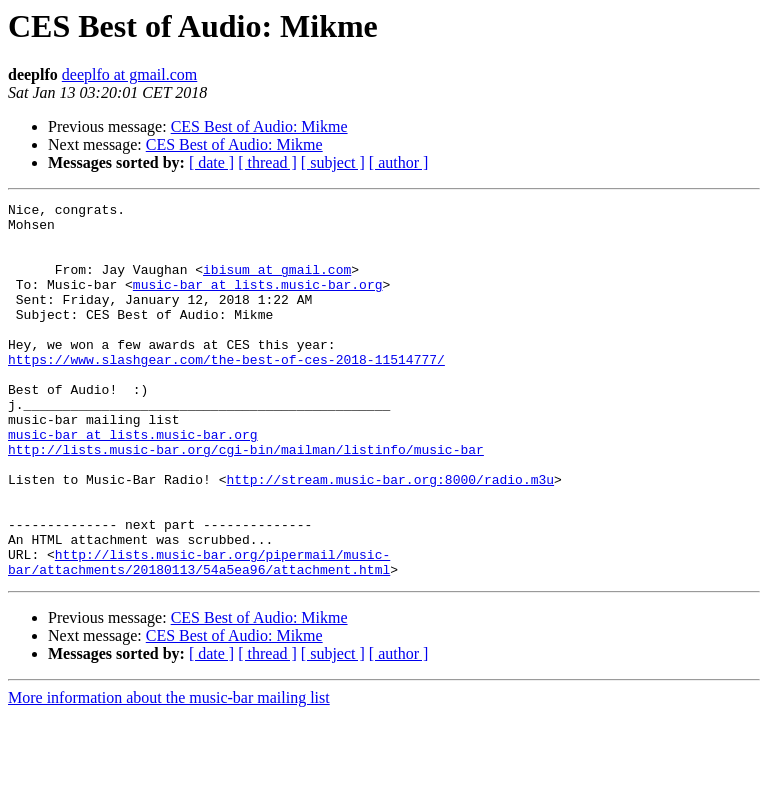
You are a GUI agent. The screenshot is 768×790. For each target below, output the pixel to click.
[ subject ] (333, 162)
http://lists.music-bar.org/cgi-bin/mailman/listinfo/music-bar (246, 500)
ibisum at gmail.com (277, 284)
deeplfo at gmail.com (130, 74)
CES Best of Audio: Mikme (259, 126)
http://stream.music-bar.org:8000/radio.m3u (390, 536)
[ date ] (211, 162)
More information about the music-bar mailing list (169, 772)
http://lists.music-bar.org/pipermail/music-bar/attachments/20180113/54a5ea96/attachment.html (199, 635)
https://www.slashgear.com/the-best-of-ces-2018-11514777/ (226, 392)
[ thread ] (267, 162)
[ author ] (399, 162)
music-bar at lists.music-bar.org (258, 302)
